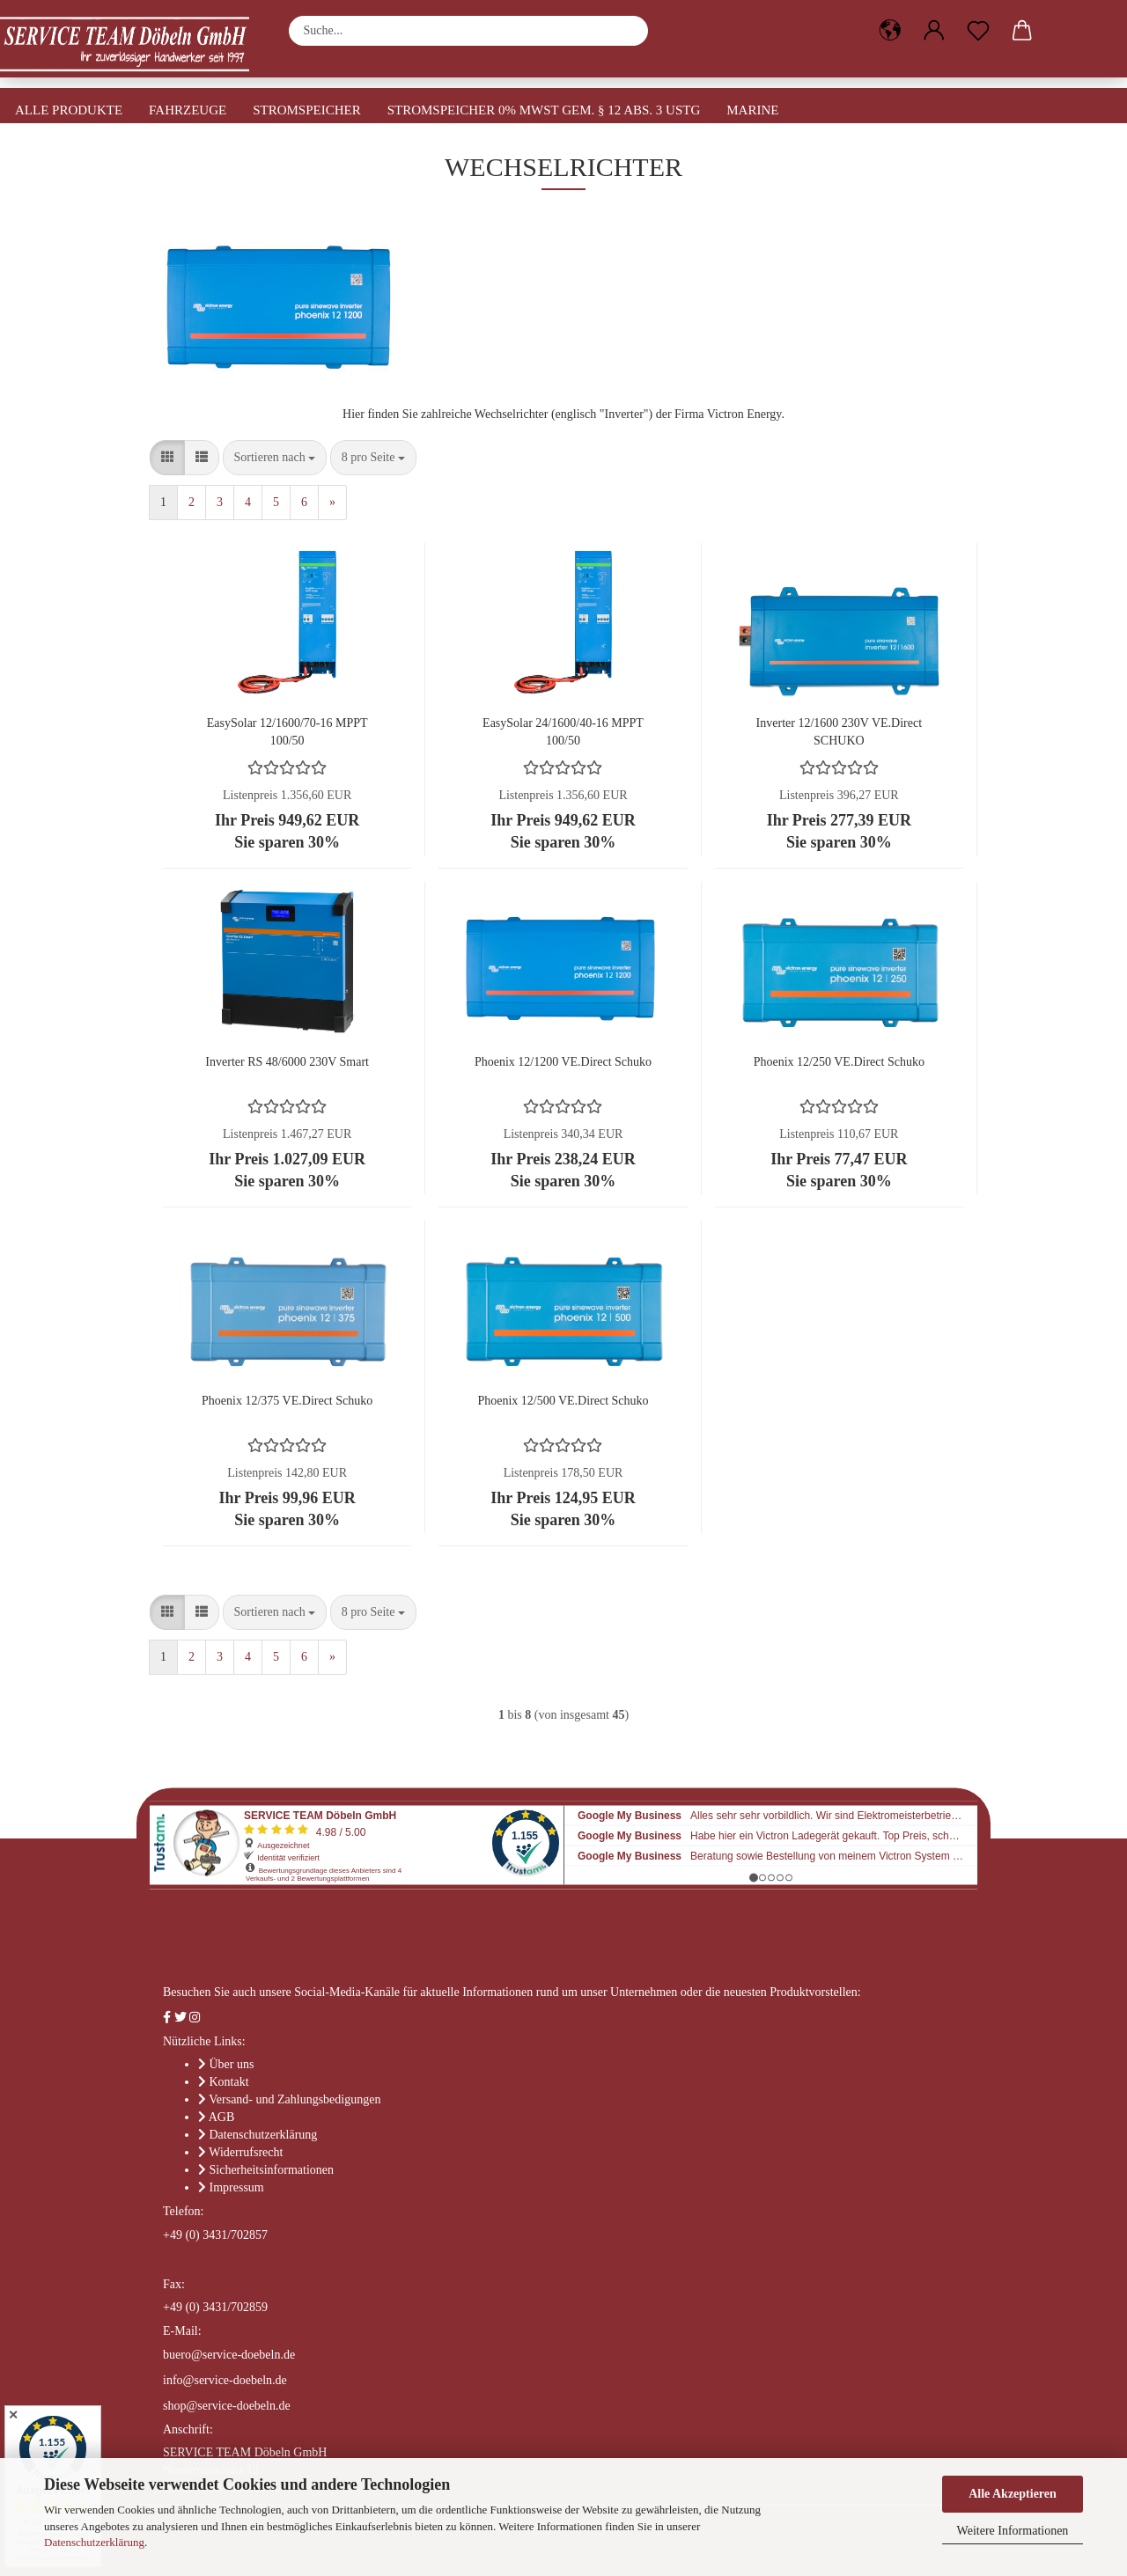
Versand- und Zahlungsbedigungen (294, 2099)
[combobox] (275, 457)
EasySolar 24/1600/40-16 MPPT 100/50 (563, 730)
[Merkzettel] (978, 31)
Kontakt (229, 2081)
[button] (890, 31)
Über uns (232, 2064)
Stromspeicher (307, 110)
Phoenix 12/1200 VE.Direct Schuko (563, 1061)
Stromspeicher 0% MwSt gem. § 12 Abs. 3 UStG (544, 110)
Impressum (237, 2187)
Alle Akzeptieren (1013, 2493)
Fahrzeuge (187, 110)
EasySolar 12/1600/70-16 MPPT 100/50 (287, 730)
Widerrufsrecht (246, 2152)
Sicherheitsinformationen (272, 2169)
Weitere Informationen (1013, 2530)
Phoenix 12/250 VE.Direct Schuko (839, 1061)
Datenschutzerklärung (94, 2542)
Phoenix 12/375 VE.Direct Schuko (287, 1400)
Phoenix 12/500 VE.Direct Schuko (562, 1400)
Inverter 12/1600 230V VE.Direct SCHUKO (839, 730)
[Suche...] (626, 31)
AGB (222, 2117)
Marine (752, 110)
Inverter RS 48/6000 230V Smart (287, 1061)
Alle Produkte (68, 110)
